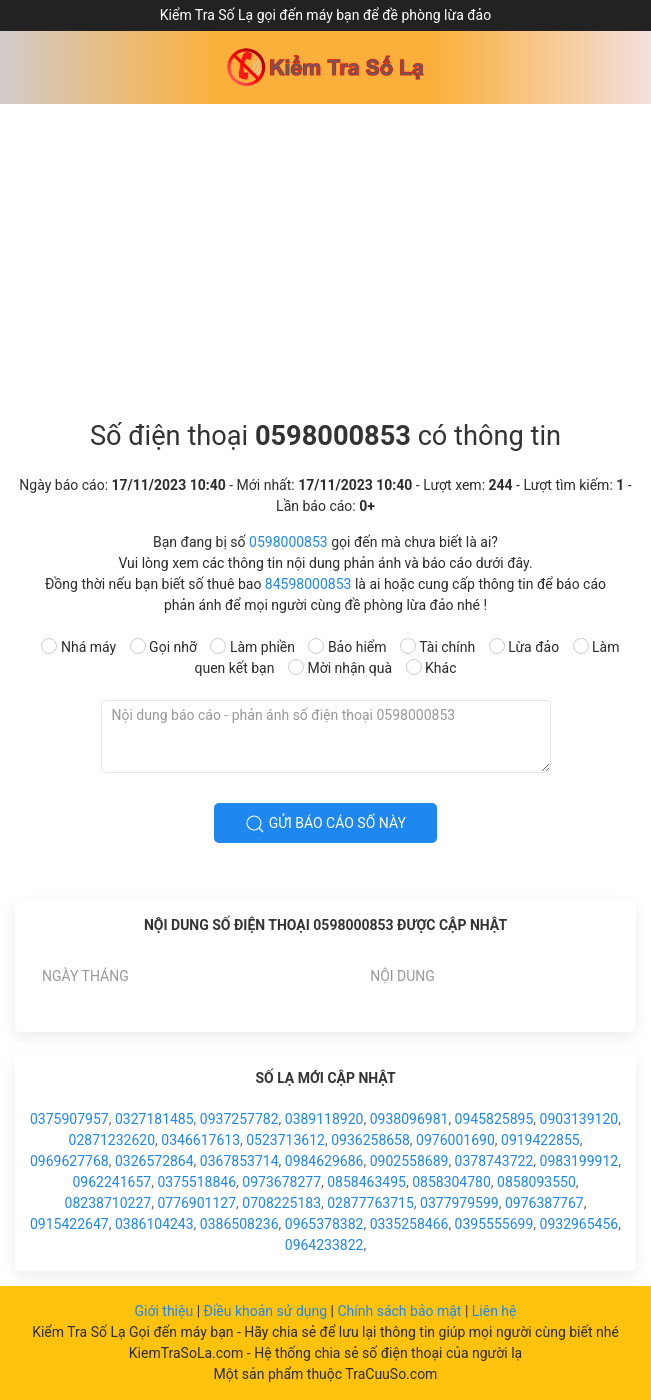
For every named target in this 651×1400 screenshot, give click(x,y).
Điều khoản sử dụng (267, 1311)
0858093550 (536, 1182)
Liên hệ (494, 1311)
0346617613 (200, 1140)
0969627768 (69, 1161)
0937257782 (239, 1119)
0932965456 (579, 1224)
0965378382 (324, 1224)
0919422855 (540, 1140)
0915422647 (69, 1224)
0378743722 (494, 1161)
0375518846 (196, 1182)
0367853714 (239, 1161)
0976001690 (455, 1140)
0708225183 (281, 1203)
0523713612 (285, 1140)
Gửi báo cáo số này (325, 824)
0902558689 (409, 1161)
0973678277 (281, 1182)
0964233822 (324, 1245)
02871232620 (112, 1140)
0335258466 (409, 1224)
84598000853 (308, 584)
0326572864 (154, 1161)
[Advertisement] (325, 254)
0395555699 (494, 1224)
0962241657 (111, 1182)
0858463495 (366, 1182)
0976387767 (544, 1203)
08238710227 (108, 1203)
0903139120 (579, 1119)
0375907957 (69, 1119)
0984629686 (324, 1161)
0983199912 (579, 1161)
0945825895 (494, 1119)
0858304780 (451, 1182)
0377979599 (459, 1203)
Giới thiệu (165, 1311)
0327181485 (154, 1119)
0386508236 (239, 1224)
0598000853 (288, 542)
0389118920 (324, 1119)
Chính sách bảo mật (400, 1311)
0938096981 (409, 1119)
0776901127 (196, 1203)
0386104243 (154, 1224)
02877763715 (370, 1203)
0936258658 (370, 1140)
